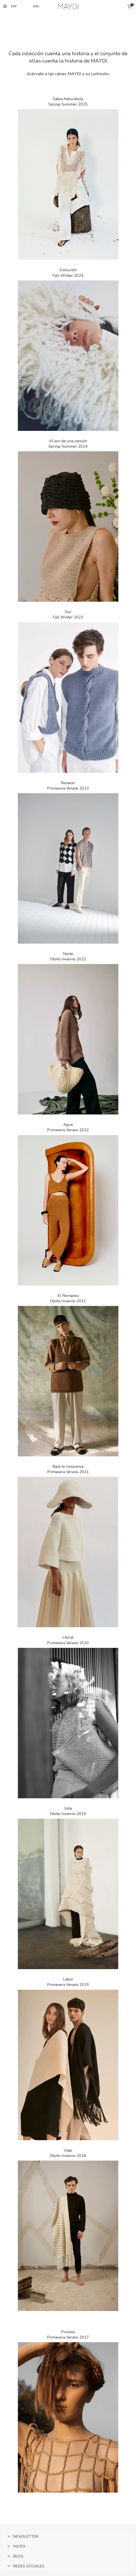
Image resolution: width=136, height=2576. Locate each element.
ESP (14, 6)
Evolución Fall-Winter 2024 (68, 272)
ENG (36, 6)
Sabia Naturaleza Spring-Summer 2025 (68, 101)
